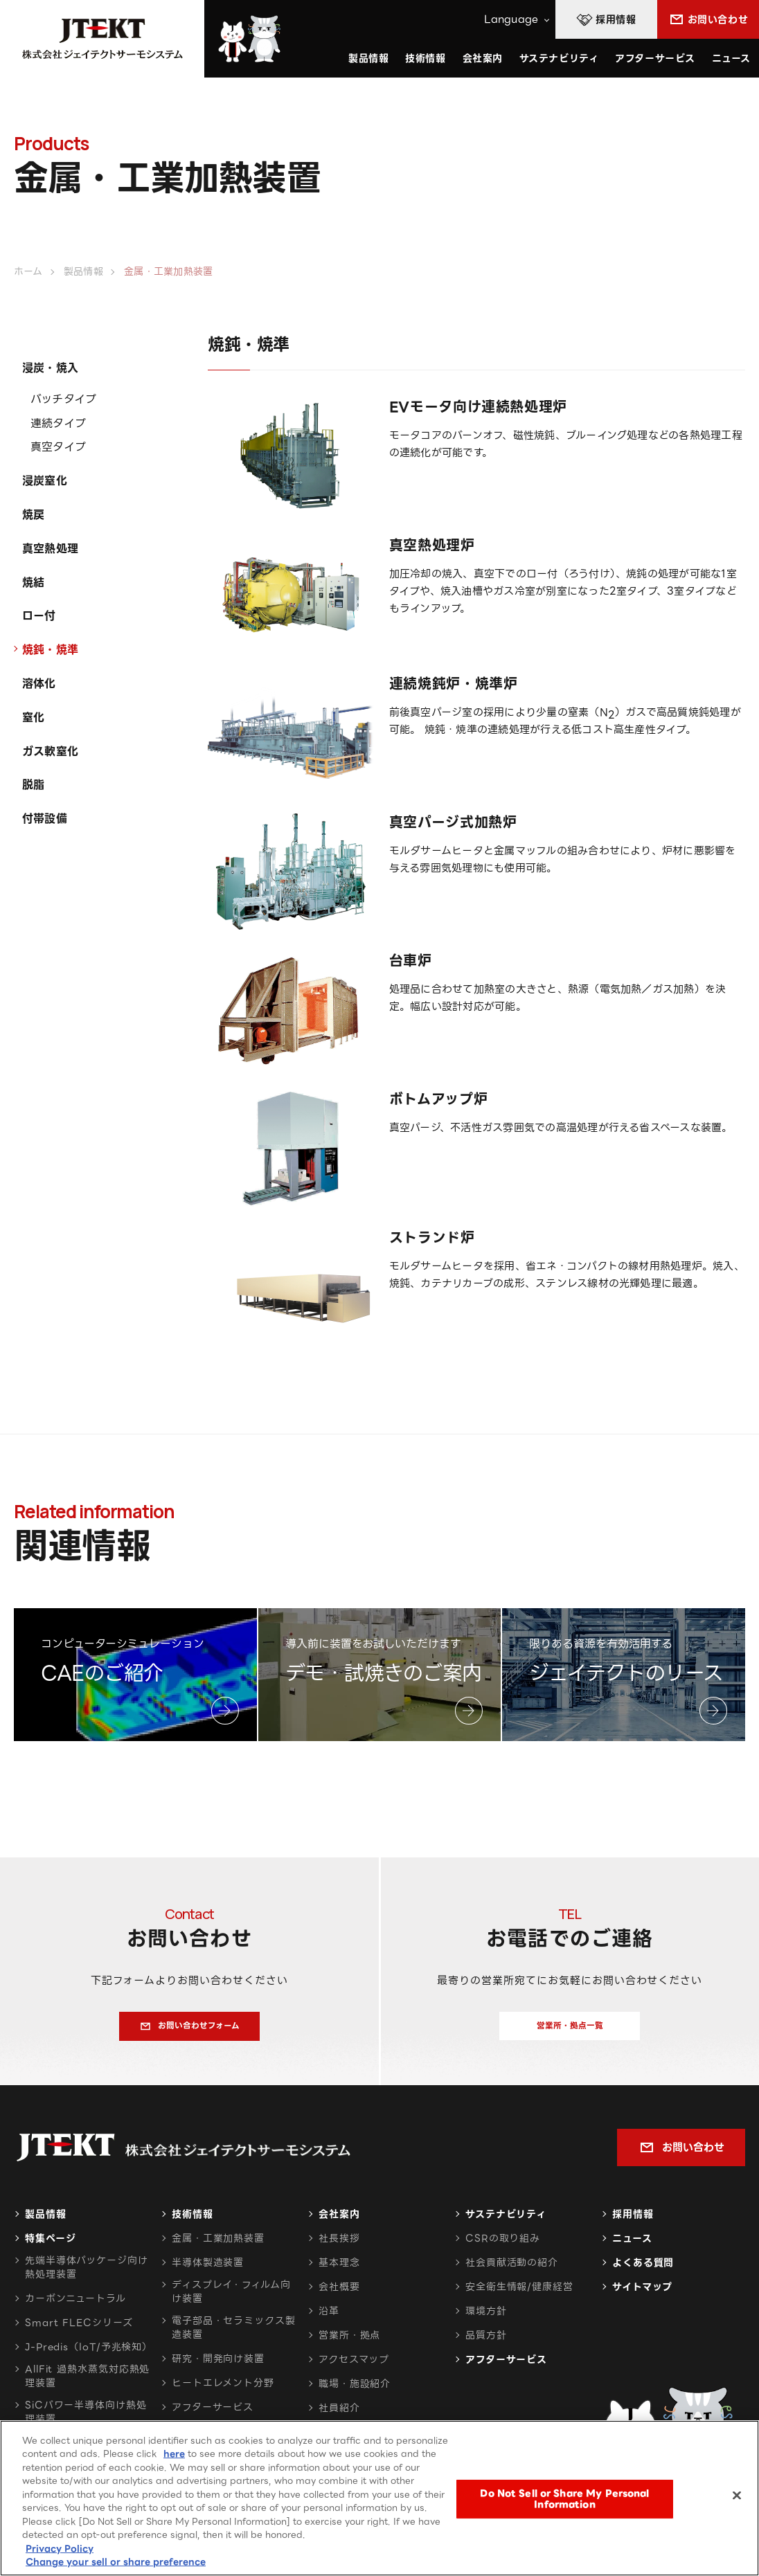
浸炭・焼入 (50, 368)
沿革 (329, 2319)
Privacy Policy (59, 2548)
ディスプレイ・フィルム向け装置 (231, 2300)
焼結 (33, 582)
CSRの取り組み (502, 2246)
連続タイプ (58, 423)
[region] (379, 2498)
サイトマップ (642, 2295)
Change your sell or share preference (116, 2562)
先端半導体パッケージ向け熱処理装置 (86, 2275)
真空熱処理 (50, 548)
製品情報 (45, 2222)
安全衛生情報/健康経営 (519, 2295)
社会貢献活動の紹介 (511, 2271)
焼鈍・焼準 (50, 649)
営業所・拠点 (349, 2343)
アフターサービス (655, 58)
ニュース (731, 58)
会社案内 (339, 2222)
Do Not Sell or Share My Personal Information (564, 2499)
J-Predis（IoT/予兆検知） (88, 2355)
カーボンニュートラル (75, 2307)
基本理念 (339, 2271)
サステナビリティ (505, 2222)
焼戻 (33, 514)
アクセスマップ (354, 2368)
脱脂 (33, 784)
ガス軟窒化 (50, 751)
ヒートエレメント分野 (223, 2391)
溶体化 (39, 683)
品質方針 (486, 2343)
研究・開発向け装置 (218, 2367)
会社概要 (339, 2295)
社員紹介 (339, 2416)
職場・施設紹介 (355, 2392)
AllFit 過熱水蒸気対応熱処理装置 (87, 2384)
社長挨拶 (339, 2246)
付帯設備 (44, 818)
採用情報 (633, 2222)
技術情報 (425, 58)
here (174, 2454)
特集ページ (50, 2246)
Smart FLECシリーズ (79, 2331)
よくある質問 (643, 2271)
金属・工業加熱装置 (218, 2246)
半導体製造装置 (208, 2271)
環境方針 (486, 2319)
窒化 (33, 717)
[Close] (737, 2495)
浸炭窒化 (44, 480)
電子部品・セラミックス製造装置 (234, 2336)
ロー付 (39, 615)
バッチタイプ (63, 399)
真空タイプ (58, 447)
